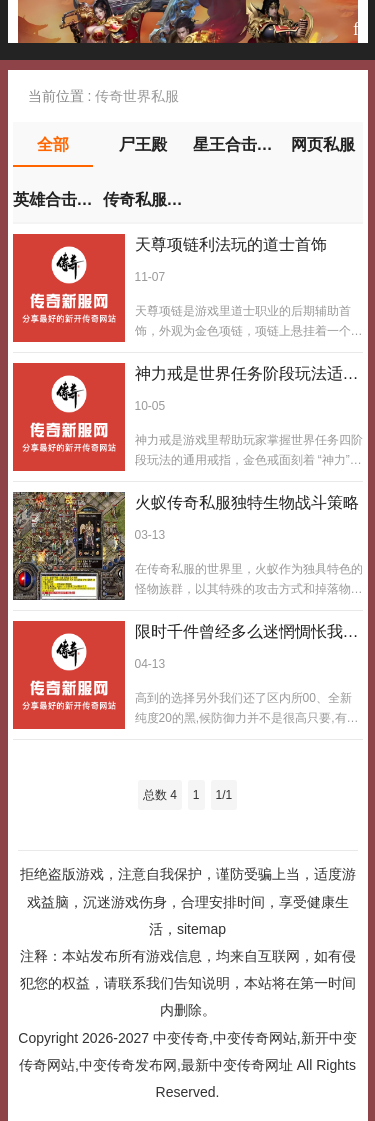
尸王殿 (143, 144)
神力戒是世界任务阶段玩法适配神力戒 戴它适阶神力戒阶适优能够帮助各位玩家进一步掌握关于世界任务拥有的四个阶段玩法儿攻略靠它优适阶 (247, 375)
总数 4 (160, 795)
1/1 (224, 795)
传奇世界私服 (137, 96)
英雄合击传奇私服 (53, 199)
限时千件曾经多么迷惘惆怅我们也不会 (247, 633)
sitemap (201, 929)
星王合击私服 (233, 144)
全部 (53, 144)
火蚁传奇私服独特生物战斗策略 (247, 502)
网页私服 (323, 144)
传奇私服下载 (143, 199)
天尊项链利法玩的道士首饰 (231, 244)
